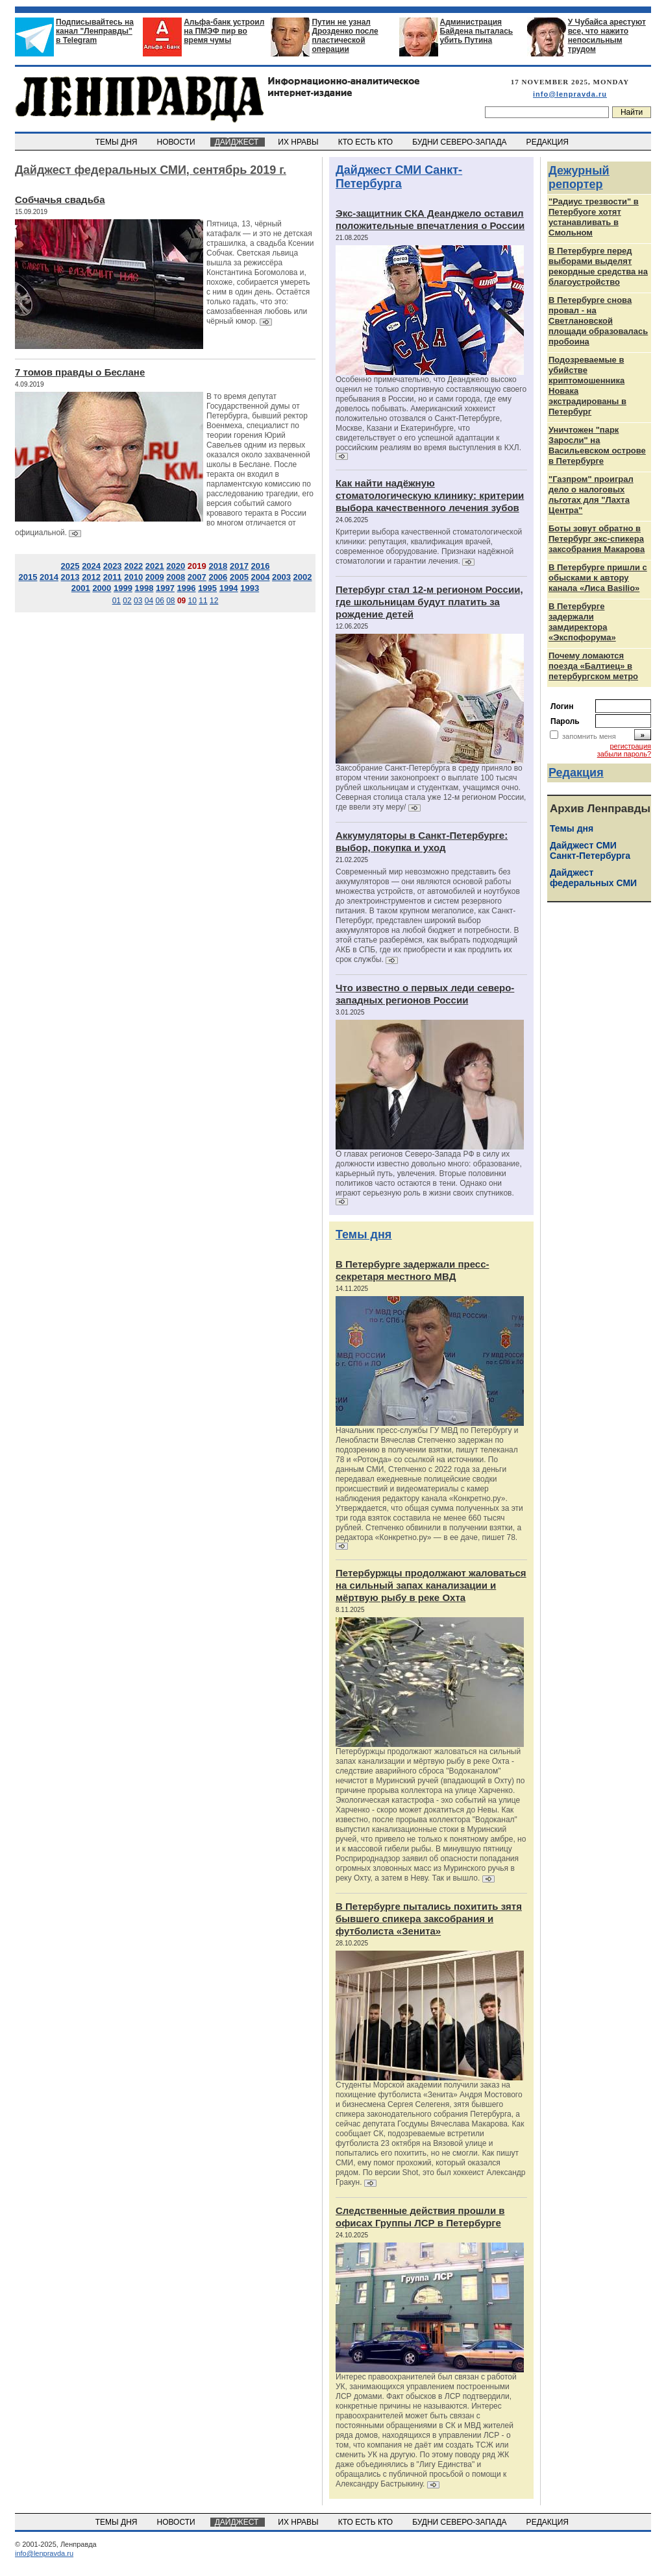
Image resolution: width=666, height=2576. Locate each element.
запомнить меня (589, 736)
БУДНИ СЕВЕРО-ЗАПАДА (460, 142)
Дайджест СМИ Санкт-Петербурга (399, 176)
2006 (217, 577)
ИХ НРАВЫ (299, 142)
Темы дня (363, 1234)
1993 (249, 588)
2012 (91, 577)
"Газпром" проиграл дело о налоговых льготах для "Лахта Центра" (591, 494)
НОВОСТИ (177, 142)
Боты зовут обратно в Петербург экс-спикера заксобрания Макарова (597, 539)
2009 (154, 577)
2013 (70, 577)
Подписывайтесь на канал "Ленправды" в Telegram (95, 31)
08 (170, 600)
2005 (239, 577)
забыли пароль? (624, 754)
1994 (228, 588)
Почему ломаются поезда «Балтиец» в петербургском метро (593, 666)
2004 (260, 577)
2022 (133, 566)
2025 (70, 566)
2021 (154, 566)
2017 (239, 566)
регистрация (630, 746)
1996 (186, 588)
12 (214, 600)
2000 (101, 588)
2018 (217, 566)
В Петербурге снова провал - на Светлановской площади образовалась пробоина (598, 320)
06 (159, 600)
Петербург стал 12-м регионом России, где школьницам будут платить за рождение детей (429, 602)
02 (127, 600)
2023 (112, 566)
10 (192, 600)
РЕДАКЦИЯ (548, 142)
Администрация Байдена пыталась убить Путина (476, 31)
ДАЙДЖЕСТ (237, 142)
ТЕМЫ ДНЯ (117, 142)
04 (149, 600)
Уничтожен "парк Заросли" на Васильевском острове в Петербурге (597, 445)
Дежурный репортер (579, 177)
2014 (49, 577)
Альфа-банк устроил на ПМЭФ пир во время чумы (224, 31)
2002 (302, 577)
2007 (197, 577)
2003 (281, 577)
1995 (207, 588)
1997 (165, 588)
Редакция (576, 772)
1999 (123, 588)
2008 (175, 577)
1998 (143, 588)
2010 (133, 577)
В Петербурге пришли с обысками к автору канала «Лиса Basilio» (598, 577)
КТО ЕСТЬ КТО (366, 142)
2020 (175, 566)
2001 (80, 588)
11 (203, 600)
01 (116, 600)
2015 (27, 577)
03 (138, 600)
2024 (91, 566)
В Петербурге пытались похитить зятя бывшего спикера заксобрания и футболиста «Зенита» (429, 1918)
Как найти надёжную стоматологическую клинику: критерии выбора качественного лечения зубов (430, 495)
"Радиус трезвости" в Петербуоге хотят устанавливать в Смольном (594, 217)
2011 (112, 577)
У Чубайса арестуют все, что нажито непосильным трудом (607, 36)
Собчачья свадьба (60, 199)
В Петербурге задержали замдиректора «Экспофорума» (582, 621)
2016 (260, 566)
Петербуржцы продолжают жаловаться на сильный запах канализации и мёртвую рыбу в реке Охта (431, 1585)
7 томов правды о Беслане (80, 372)
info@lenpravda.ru (570, 94)
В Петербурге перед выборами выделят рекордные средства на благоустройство (598, 266)
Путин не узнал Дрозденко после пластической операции (345, 36)
